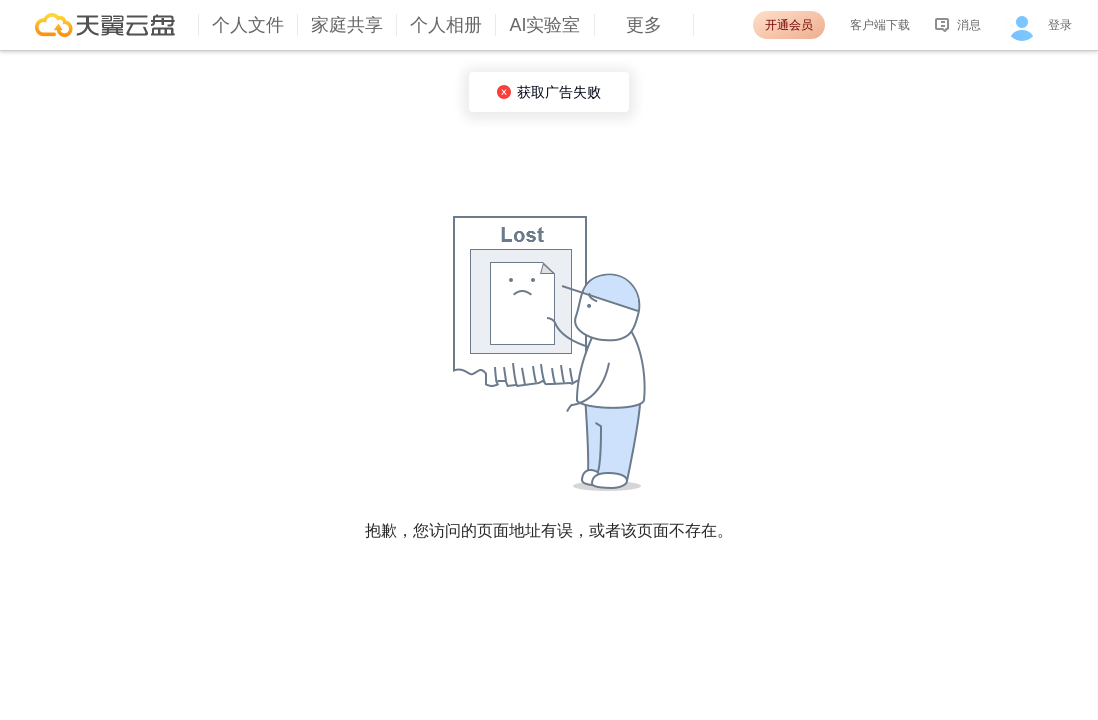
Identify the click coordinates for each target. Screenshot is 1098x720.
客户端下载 (880, 25)
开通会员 (789, 25)
